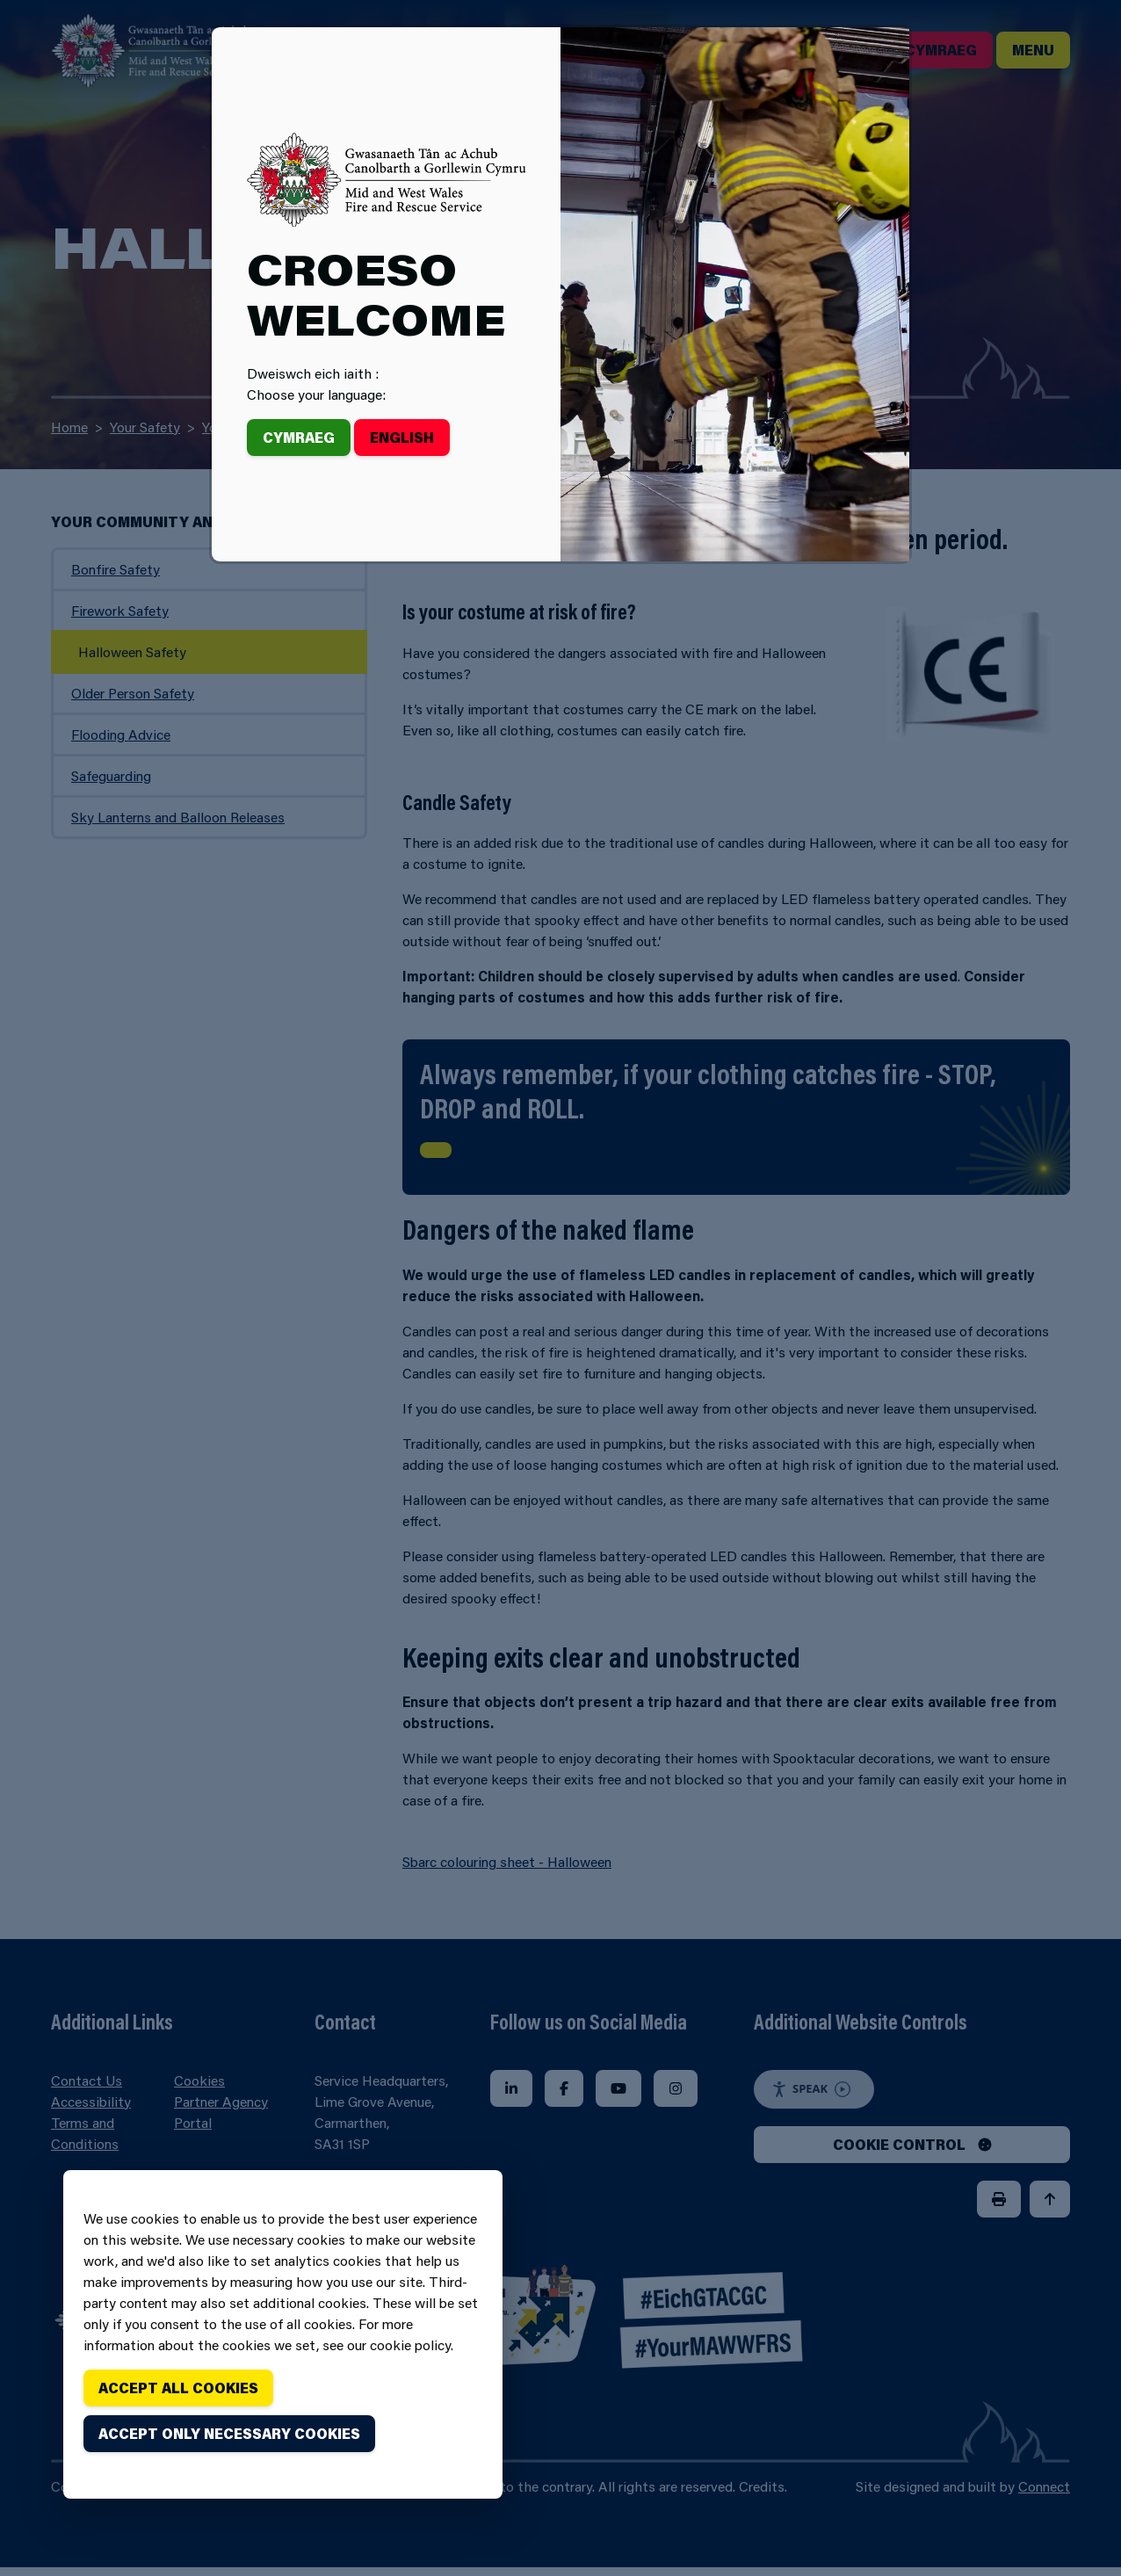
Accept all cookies (178, 2387)
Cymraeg (299, 437)
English (402, 437)
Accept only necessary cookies (229, 2433)
